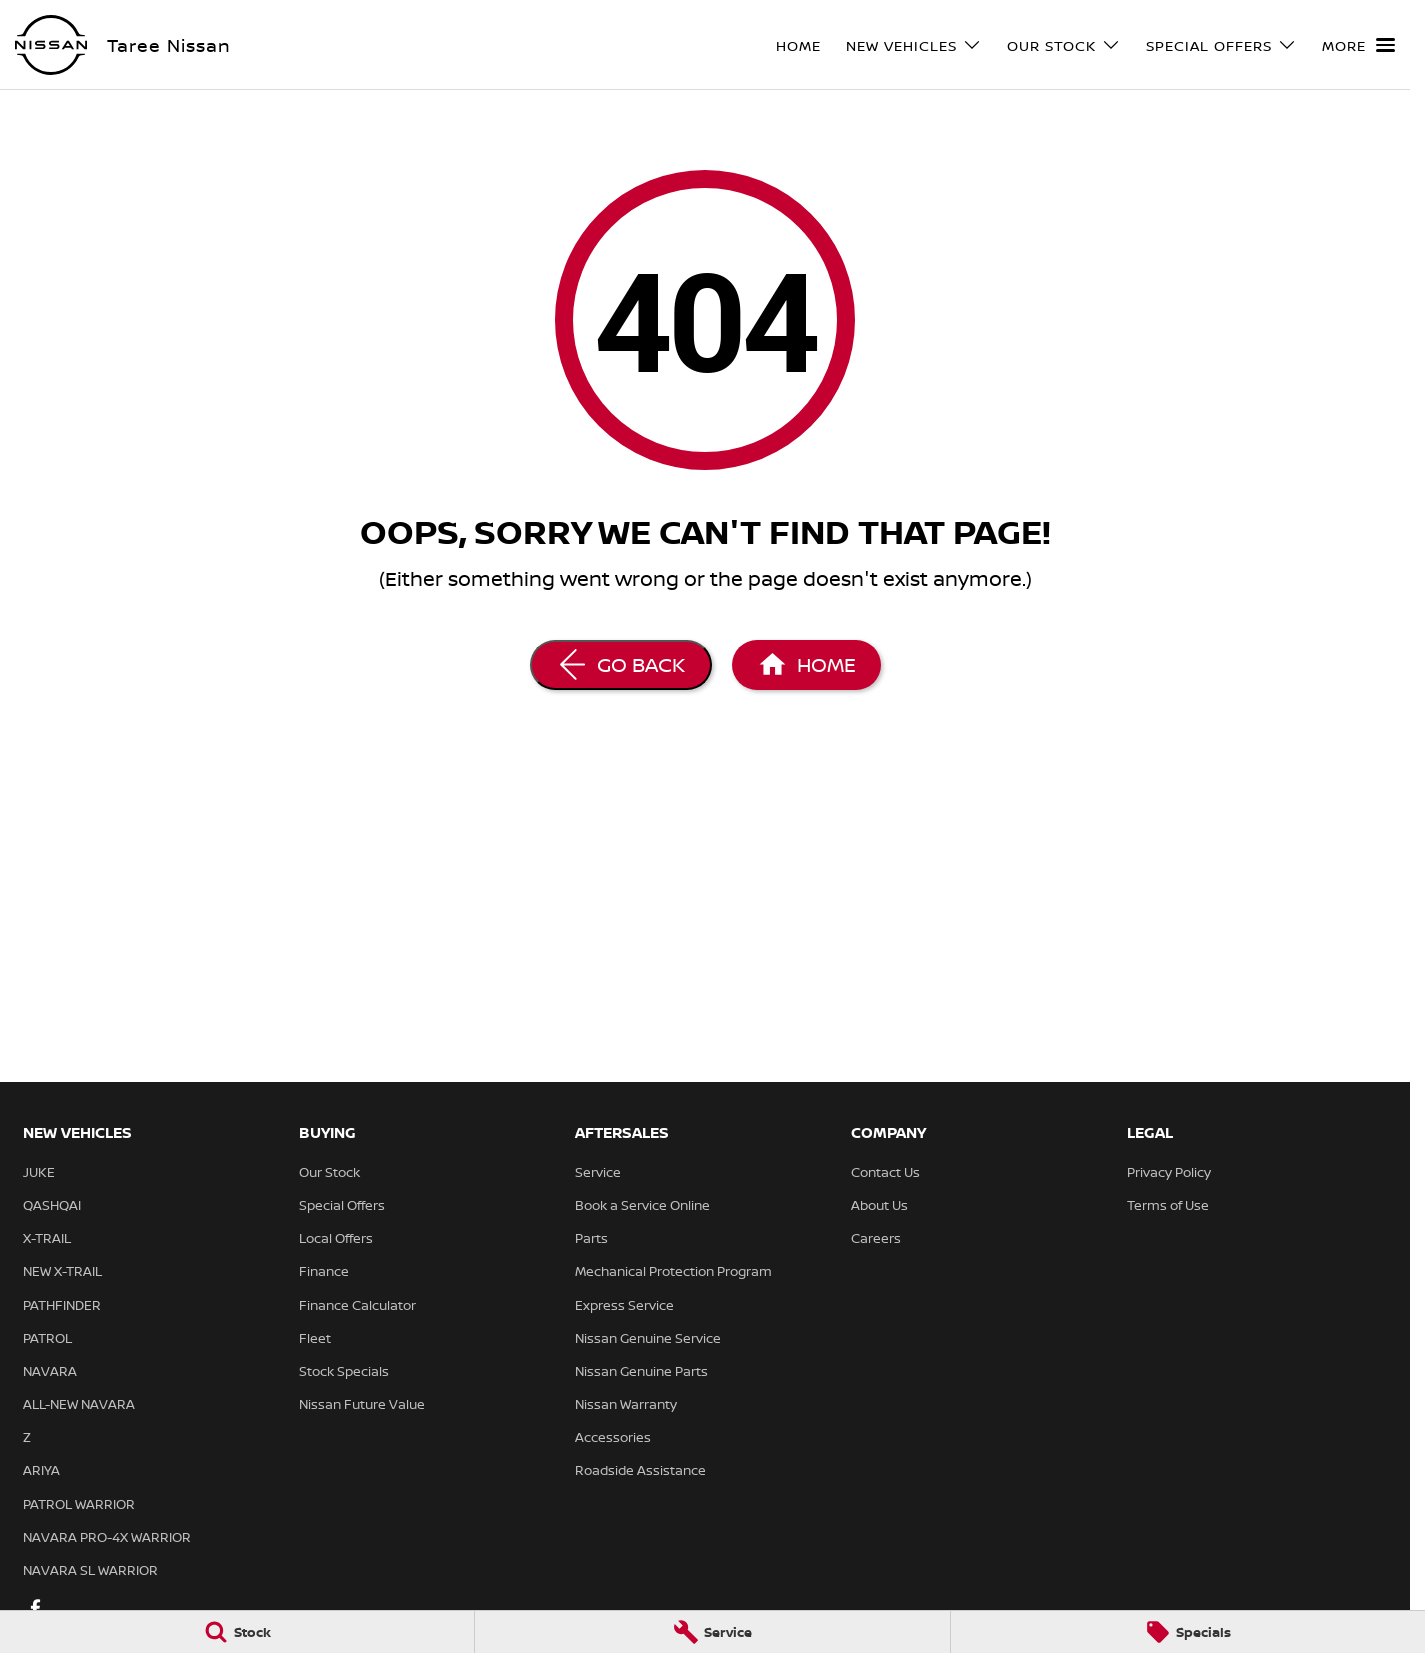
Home (798, 45)
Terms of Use (1168, 1205)
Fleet (315, 1338)
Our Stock (329, 1172)
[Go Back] (621, 665)
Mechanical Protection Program (673, 1271)
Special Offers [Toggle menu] (1221, 45)
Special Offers (342, 1205)
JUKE (39, 1172)
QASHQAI (52, 1205)
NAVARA (50, 1371)
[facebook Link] (35, 1607)
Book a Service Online (642, 1205)
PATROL (47, 1338)
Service (598, 1172)
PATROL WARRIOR (79, 1504)
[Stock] (237, 1632)
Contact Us (885, 1172)
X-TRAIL (47, 1238)
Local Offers (336, 1238)
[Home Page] (806, 665)
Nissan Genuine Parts (641, 1371)
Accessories (613, 1437)
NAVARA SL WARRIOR (90, 1570)
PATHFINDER (62, 1305)
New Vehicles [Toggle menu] (914, 45)
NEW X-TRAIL (62, 1271)
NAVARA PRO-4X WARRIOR (107, 1537)
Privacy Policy (1169, 1172)
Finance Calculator (357, 1305)
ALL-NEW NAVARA (79, 1404)
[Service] (712, 1632)
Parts (591, 1238)
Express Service (624, 1305)
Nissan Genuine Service (648, 1338)
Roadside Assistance (640, 1470)
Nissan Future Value (362, 1404)
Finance (324, 1271)
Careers (876, 1238)
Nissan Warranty (626, 1404)
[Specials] (1188, 1632)
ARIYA (41, 1470)
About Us (879, 1205)
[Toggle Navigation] (1358, 45)
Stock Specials (344, 1371)
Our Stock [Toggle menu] (1064, 45)
